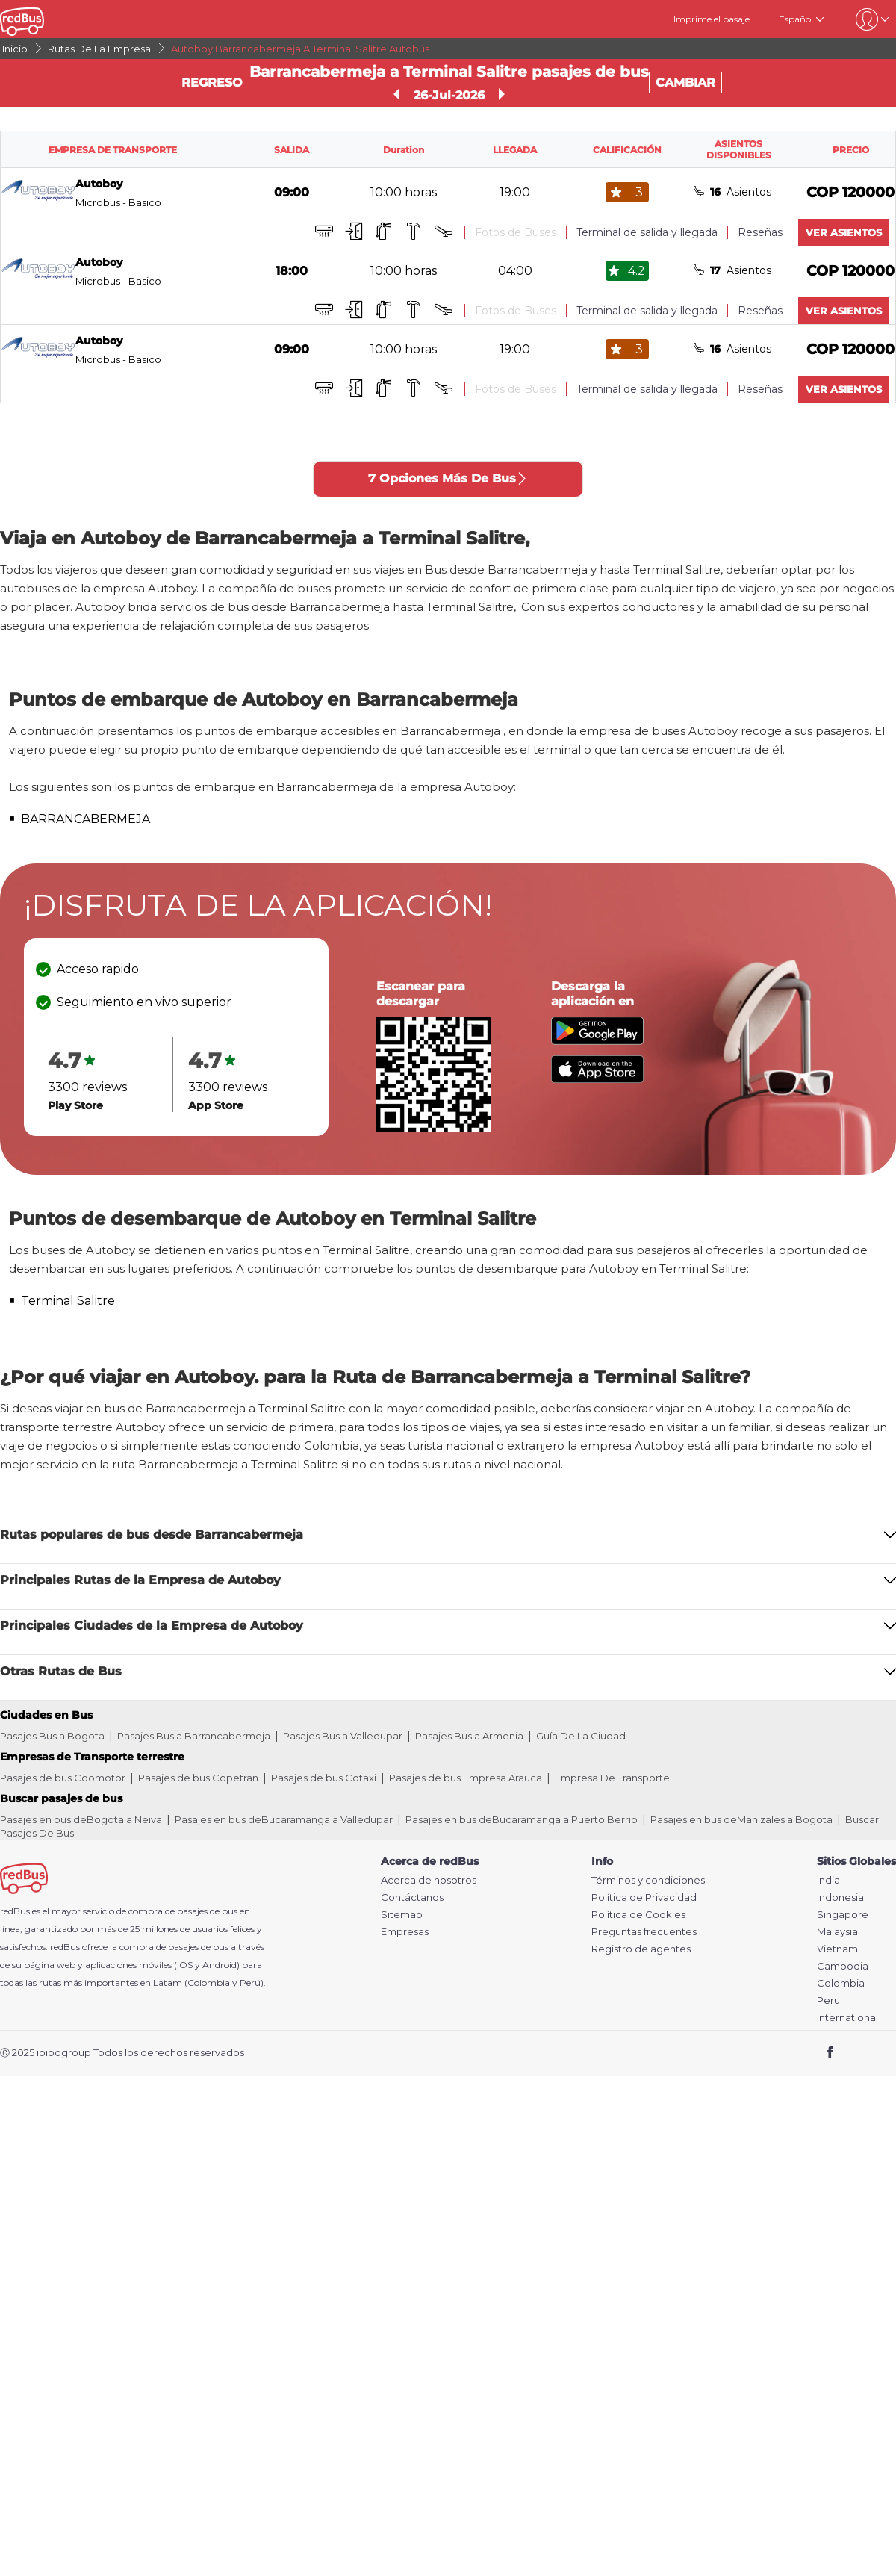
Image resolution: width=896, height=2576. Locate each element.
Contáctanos (412, 1897)
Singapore (842, 1914)
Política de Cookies (638, 1914)
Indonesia (840, 1897)
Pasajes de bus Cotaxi (323, 1778)
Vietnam (837, 1949)
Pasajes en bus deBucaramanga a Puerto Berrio (521, 1819)
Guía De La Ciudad (581, 1736)
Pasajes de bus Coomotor (62, 1778)
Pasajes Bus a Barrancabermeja (193, 1736)
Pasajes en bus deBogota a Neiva (81, 1819)
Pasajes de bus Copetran (198, 1778)
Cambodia (842, 1966)
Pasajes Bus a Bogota (52, 1736)
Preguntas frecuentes (644, 1932)
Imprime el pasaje (711, 19)
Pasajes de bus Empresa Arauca (465, 1778)
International (847, 2018)
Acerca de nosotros (428, 1880)
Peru (828, 2000)
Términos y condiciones (648, 1880)
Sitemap (402, 1914)
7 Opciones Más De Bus (448, 478)
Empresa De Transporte (612, 1778)
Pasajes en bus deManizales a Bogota (741, 1819)
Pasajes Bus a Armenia (469, 1736)
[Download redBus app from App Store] (597, 1079)
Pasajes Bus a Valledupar (342, 1736)
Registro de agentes (641, 1949)
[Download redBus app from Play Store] (597, 1041)
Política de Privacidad (644, 1897)
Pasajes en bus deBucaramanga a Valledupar (284, 1819)
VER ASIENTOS (844, 232)
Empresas (405, 1932)
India (828, 1880)
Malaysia (837, 1932)
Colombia (841, 1983)
